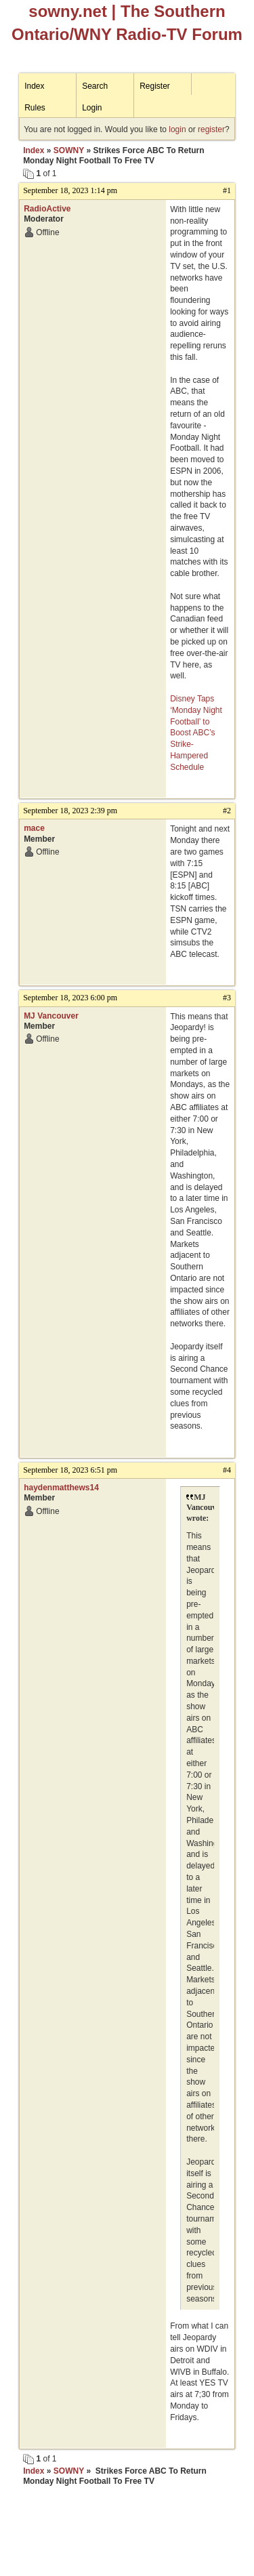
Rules (34, 108)
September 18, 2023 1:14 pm (70, 190)
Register (155, 86)
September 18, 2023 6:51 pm (70, 1470)
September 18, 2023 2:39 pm (70, 810)
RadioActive (47, 208)
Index (34, 86)
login (177, 129)
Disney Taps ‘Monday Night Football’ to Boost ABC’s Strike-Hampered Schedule (196, 733)
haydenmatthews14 (61, 1487)
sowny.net (67, 11)
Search (95, 86)
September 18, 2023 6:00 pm (70, 997)
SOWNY (69, 150)
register (211, 129)
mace (34, 828)
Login (92, 108)
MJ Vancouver (51, 1016)
